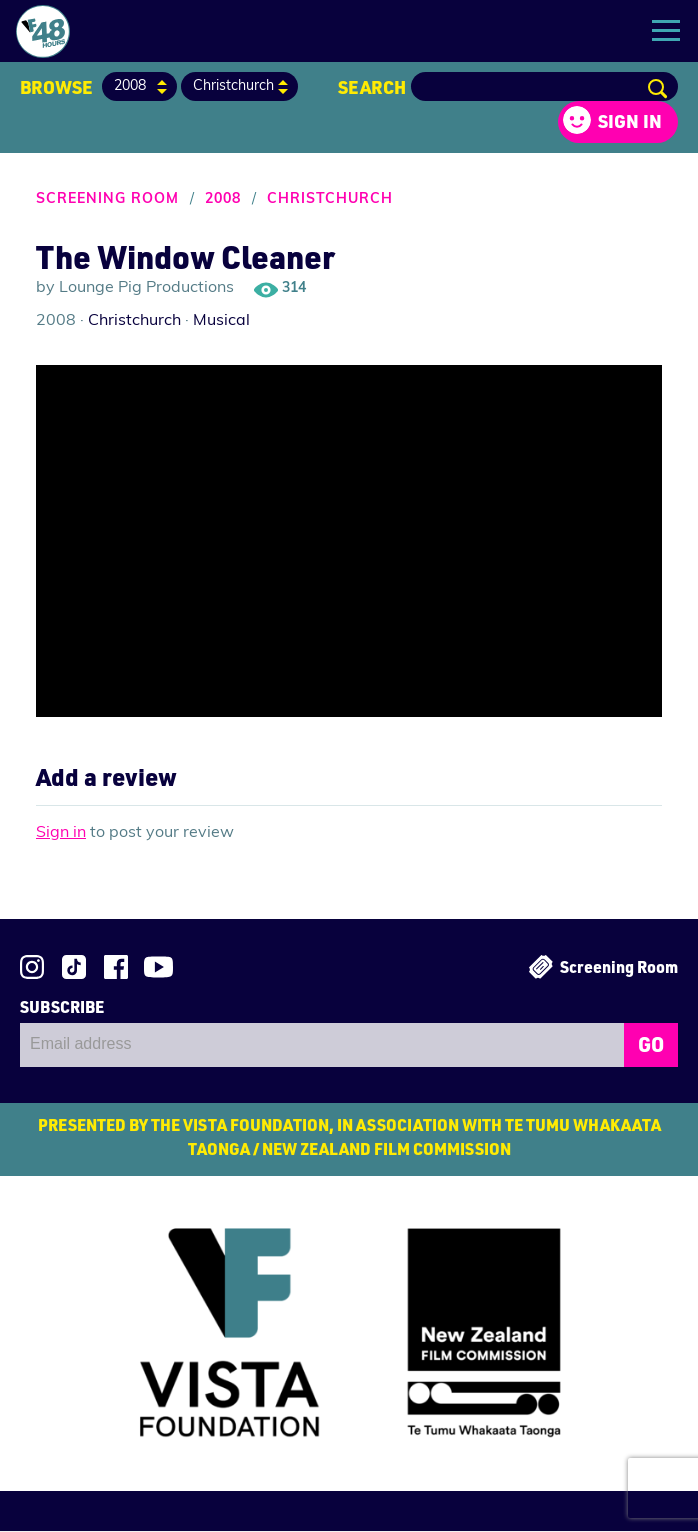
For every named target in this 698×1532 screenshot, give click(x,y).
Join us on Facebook (116, 968)
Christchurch (330, 200)
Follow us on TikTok (74, 968)
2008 (223, 200)
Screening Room (107, 200)
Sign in (630, 122)
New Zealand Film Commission (507, 1341)
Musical (221, 322)
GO (651, 1045)
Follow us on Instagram (32, 968)
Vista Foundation (205, 1337)
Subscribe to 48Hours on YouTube (158, 968)
